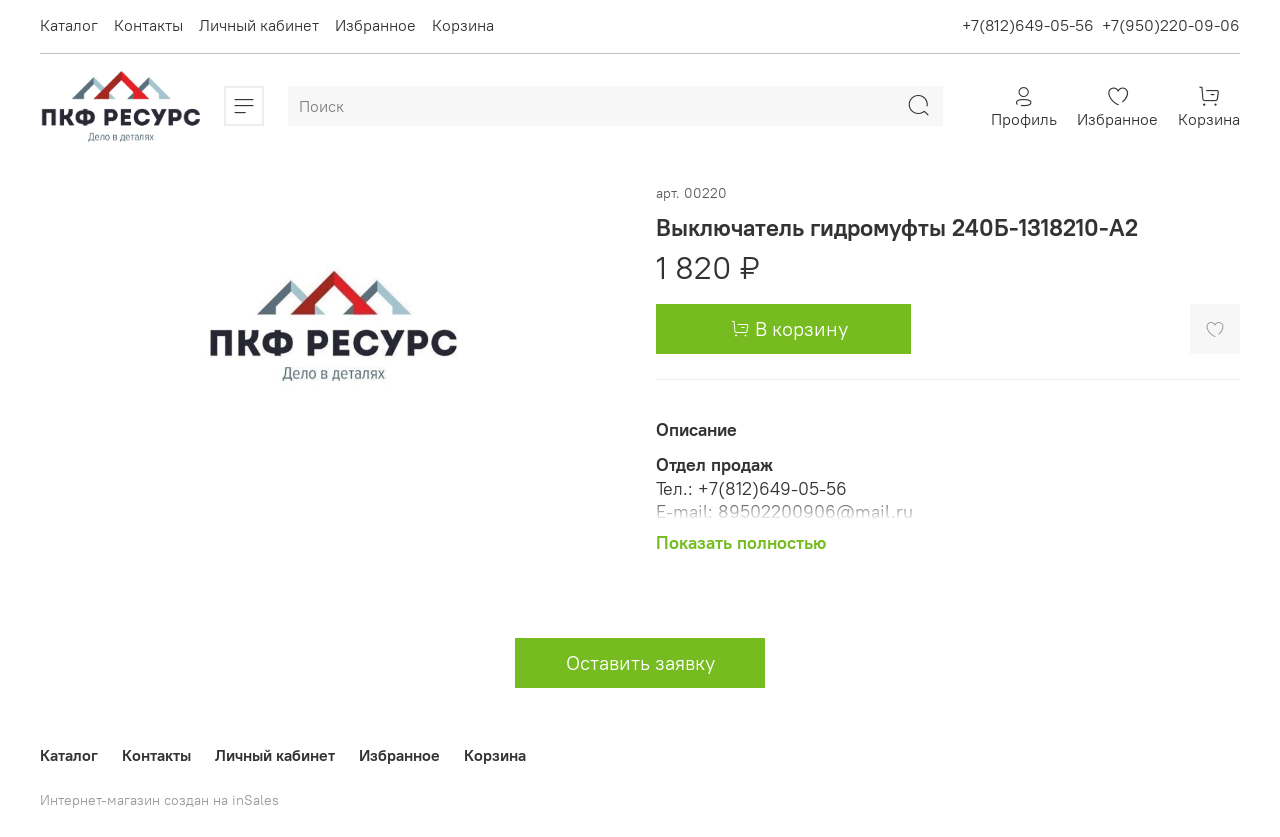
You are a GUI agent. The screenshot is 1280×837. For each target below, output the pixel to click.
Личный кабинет (259, 25)
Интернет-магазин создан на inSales (159, 800)
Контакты (148, 25)
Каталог (69, 25)
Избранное (375, 25)
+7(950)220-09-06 (1171, 25)
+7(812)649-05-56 (1028, 25)
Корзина (463, 25)
